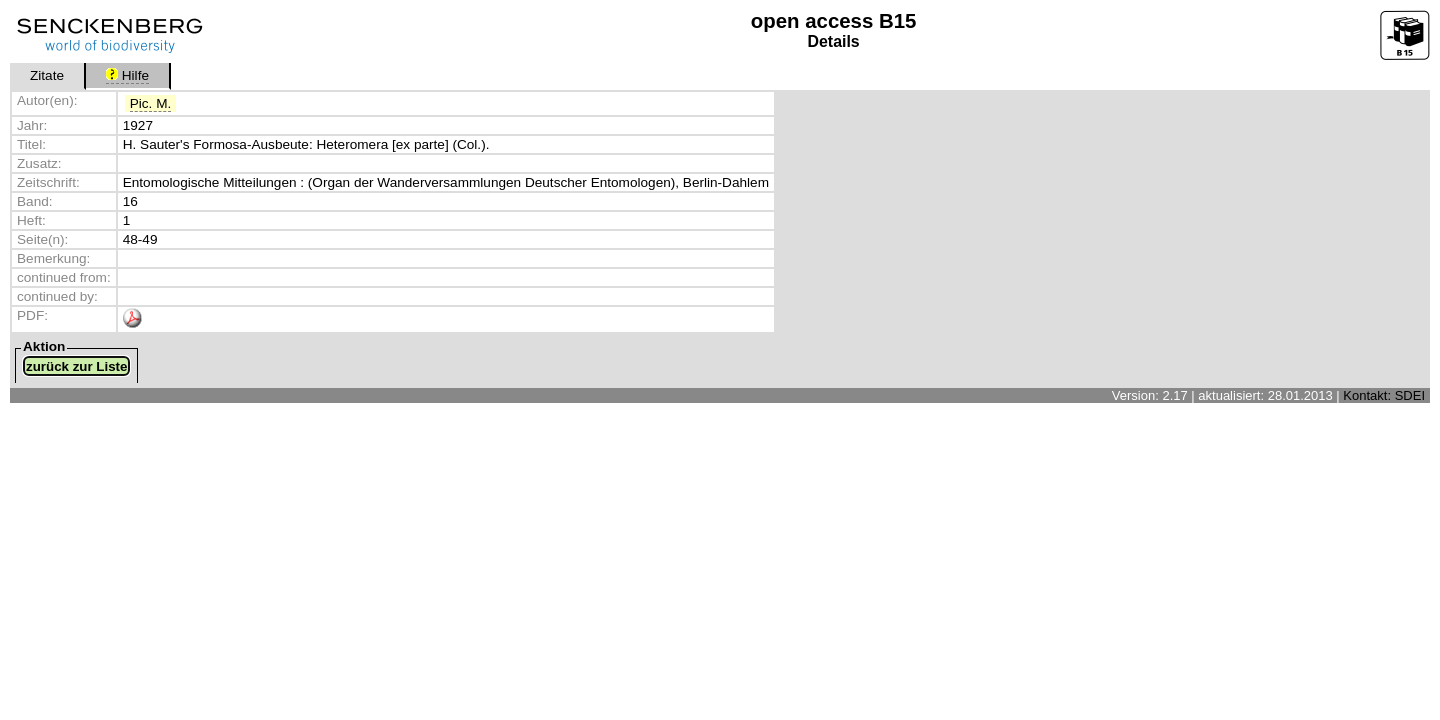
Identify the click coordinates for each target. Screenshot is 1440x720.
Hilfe (127, 75)
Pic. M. (151, 103)
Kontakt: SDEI (1384, 395)
